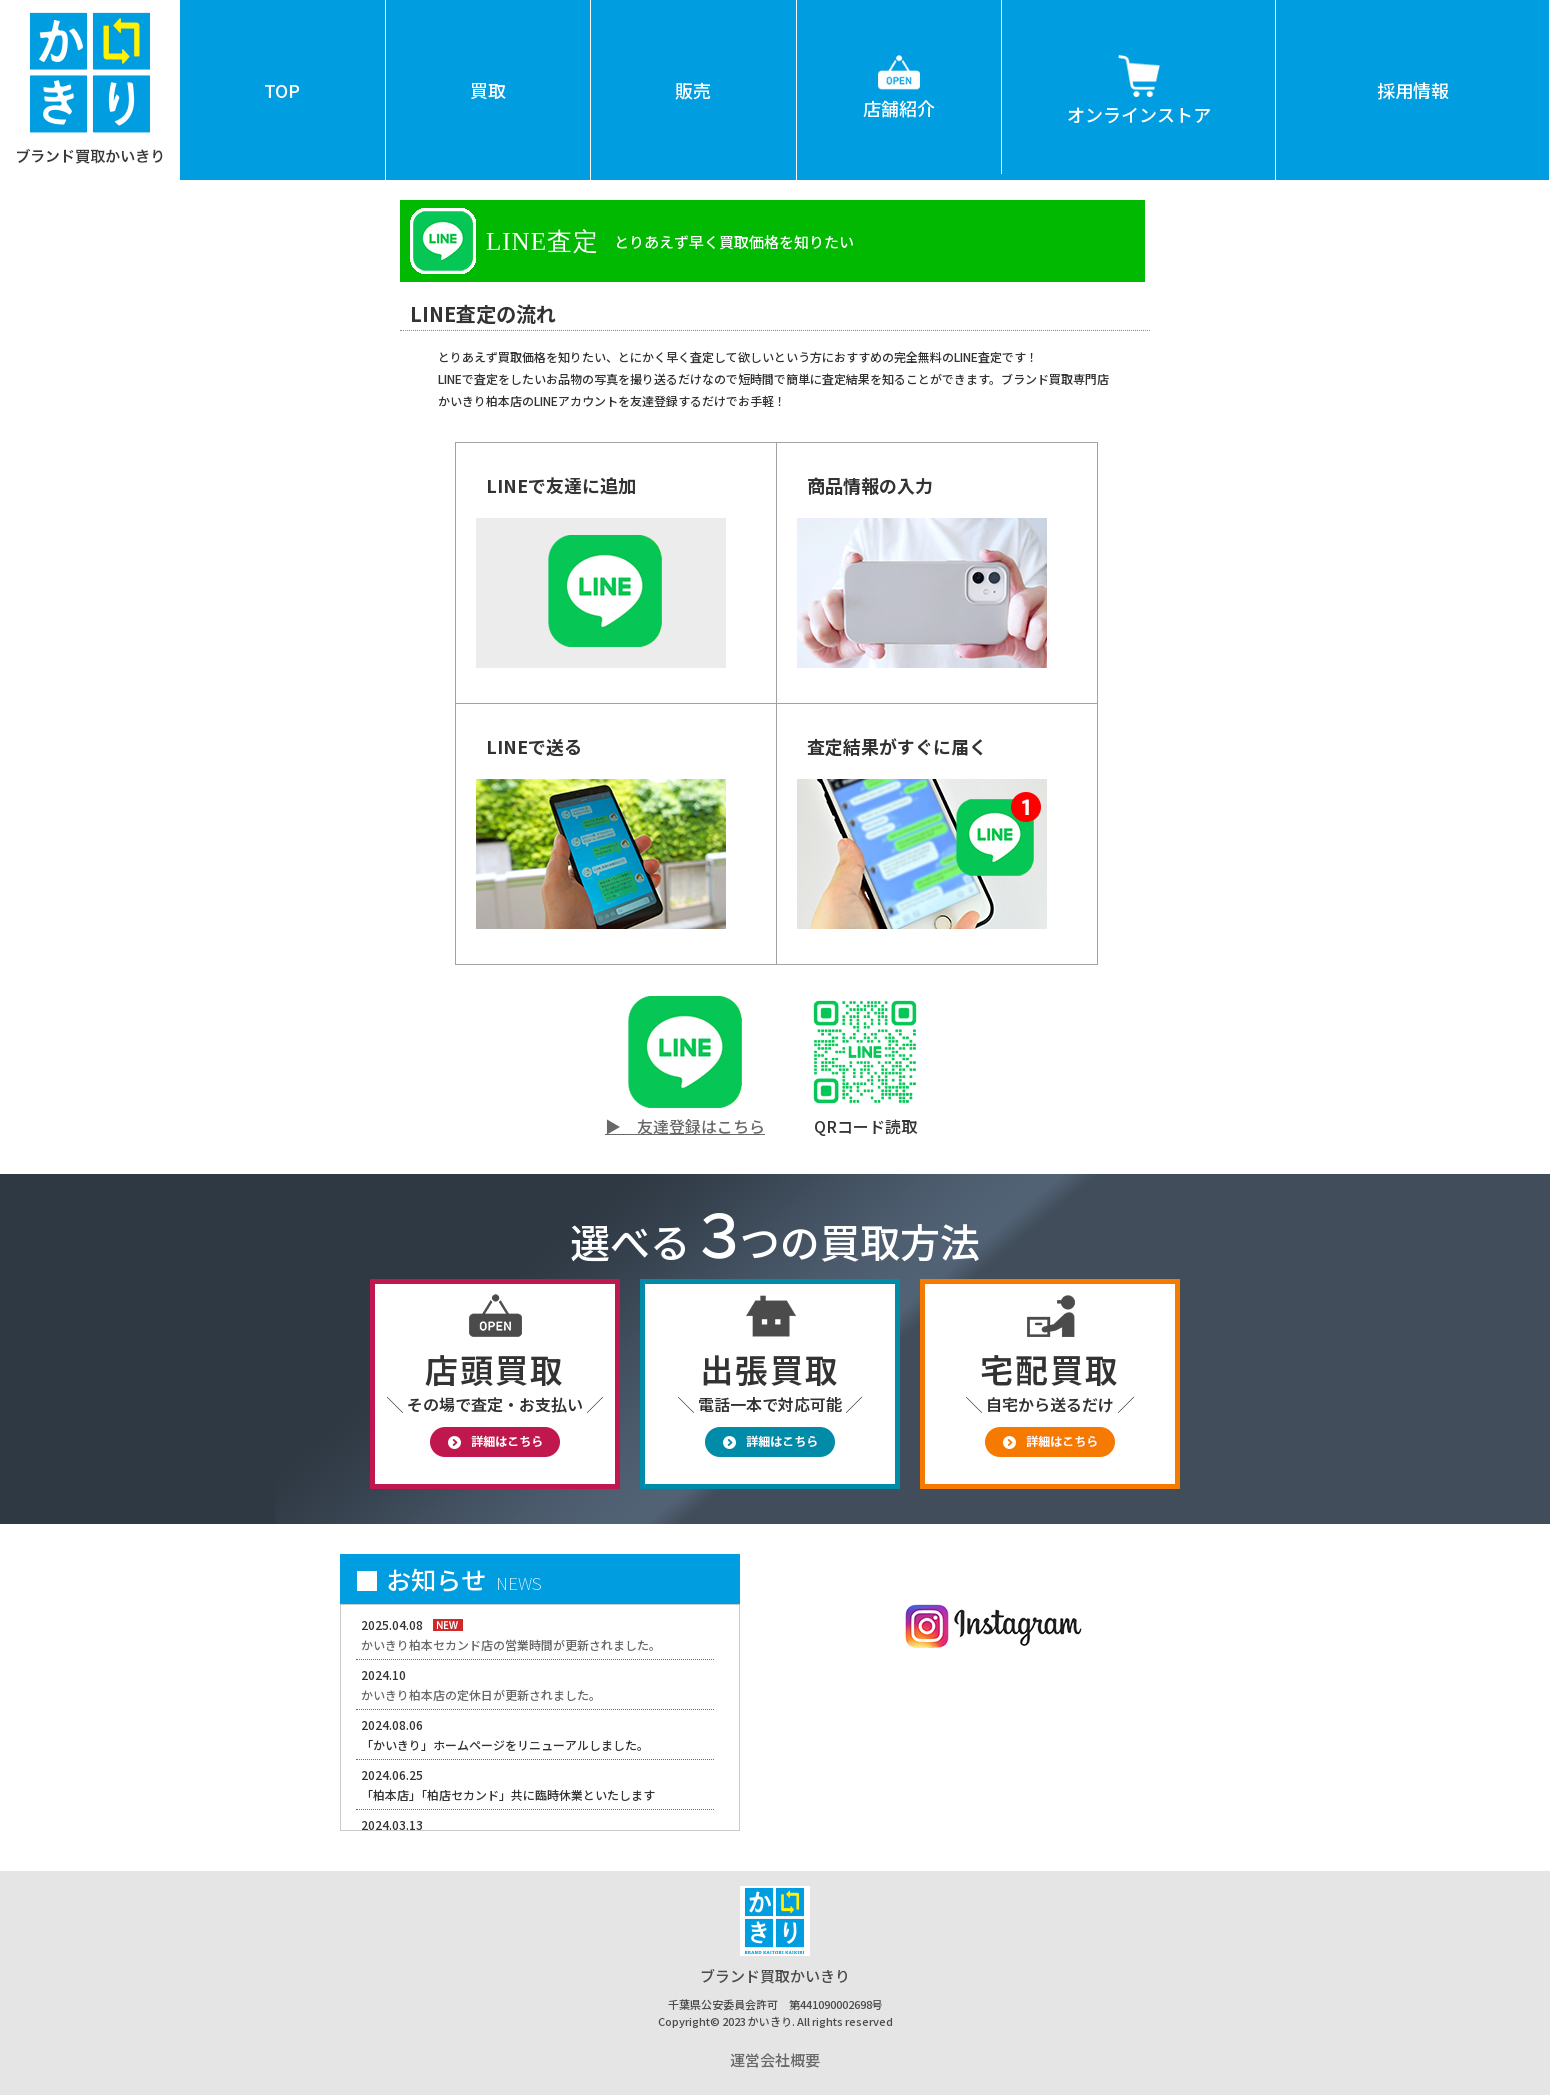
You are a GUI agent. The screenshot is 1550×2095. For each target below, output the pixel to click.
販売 (693, 90)
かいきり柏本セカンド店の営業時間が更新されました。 (511, 1644)
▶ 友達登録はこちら (685, 1126)
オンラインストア (1139, 63)
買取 (488, 90)
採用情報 (1413, 90)
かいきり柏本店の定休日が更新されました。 (481, 1694)
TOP (282, 90)
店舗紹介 (899, 60)
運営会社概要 (775, 2059)
